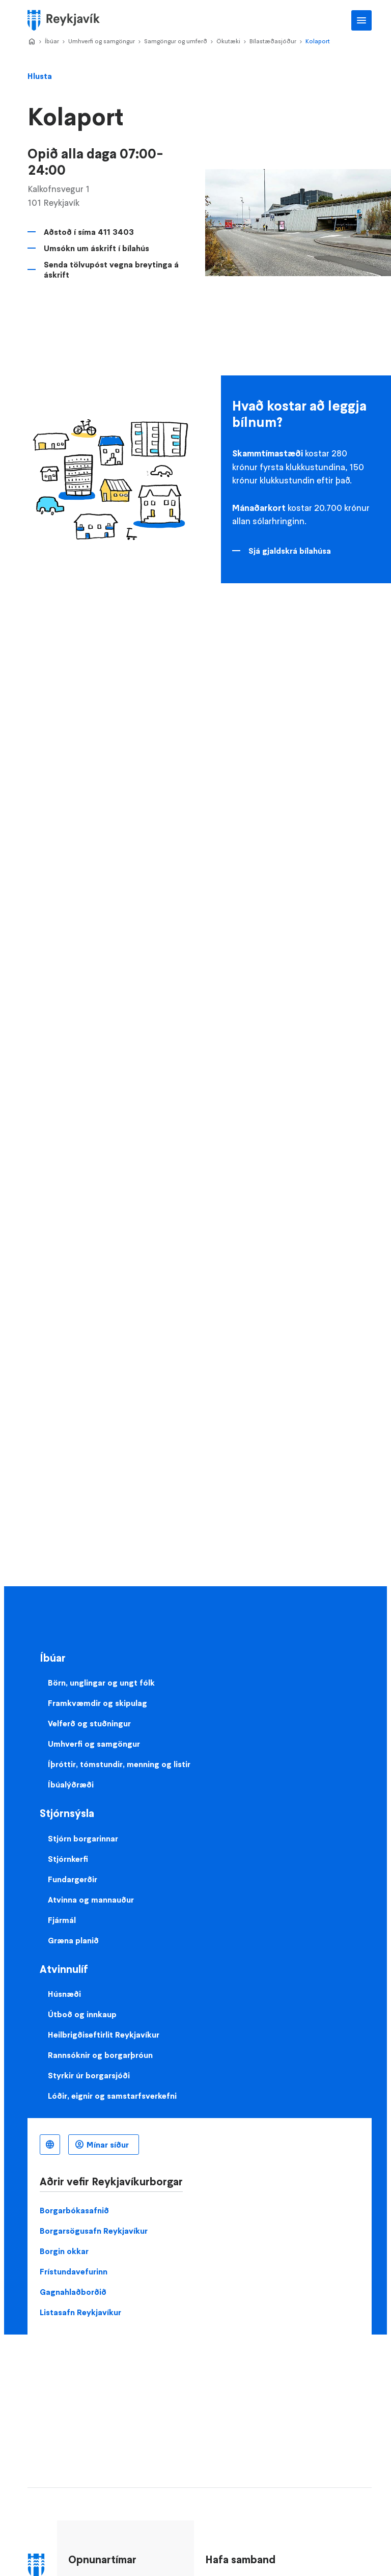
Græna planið (73, 1940)
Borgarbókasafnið (74, 2210)
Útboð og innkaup (82, 2014)
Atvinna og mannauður (91, 1899)
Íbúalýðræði (71, 1784)
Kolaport (317, 41)
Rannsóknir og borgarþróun (100, 2055)
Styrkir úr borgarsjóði (89, 2075)
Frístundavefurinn (73, 2271)
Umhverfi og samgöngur (101, 41)
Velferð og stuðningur (89, 1723)
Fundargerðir (72, 1879)
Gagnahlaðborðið (73, 2292)
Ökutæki (228, 41)
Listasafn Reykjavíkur (80, 2312)
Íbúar (52, 41)
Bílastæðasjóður (272, 41)
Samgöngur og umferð (175, 41)
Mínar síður (108, 2144)
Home (31, 41)
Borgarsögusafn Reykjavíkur (94, 2231)
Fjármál (62, 1920)
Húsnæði (64, 1994)
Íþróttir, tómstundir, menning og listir (119, 1764)
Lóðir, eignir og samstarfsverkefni (112, 2096)
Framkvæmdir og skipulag (97, 1703)
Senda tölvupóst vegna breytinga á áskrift (111, 269)
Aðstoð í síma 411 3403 (89, 232)
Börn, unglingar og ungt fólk (101, 1682)
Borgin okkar (64, 2251)
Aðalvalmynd (361, 20)
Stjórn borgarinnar (83, 1838)
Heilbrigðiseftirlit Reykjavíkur (103, 2034)
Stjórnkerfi (68, 1859)
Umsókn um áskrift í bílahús (96, 248)
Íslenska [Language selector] (50, 2144)
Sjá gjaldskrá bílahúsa (289, 551)
